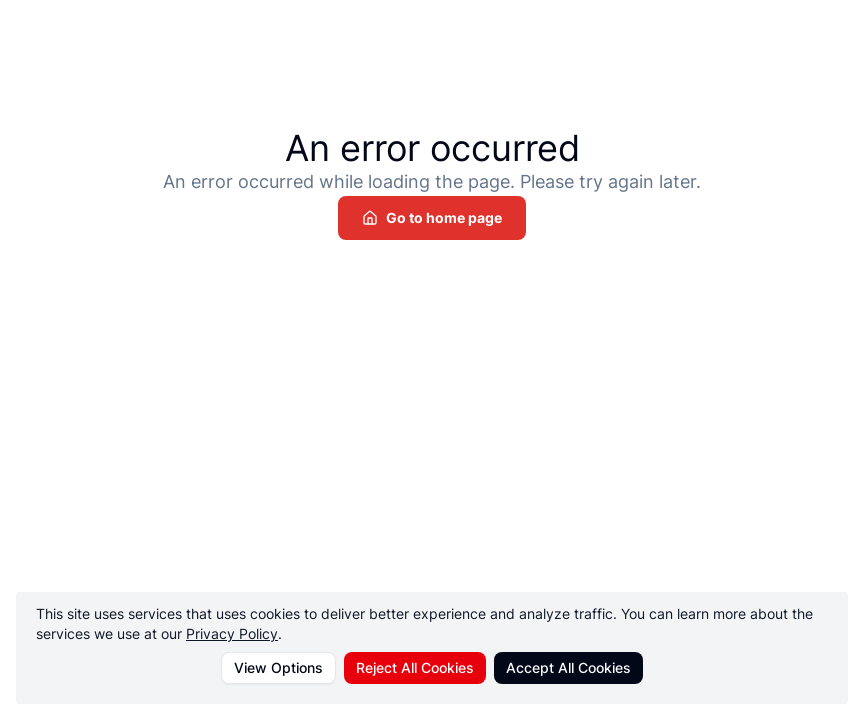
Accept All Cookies (568, 667)
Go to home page (432, 217)
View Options (278, 667)
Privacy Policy (232, 633)
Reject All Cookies (415, 667)
